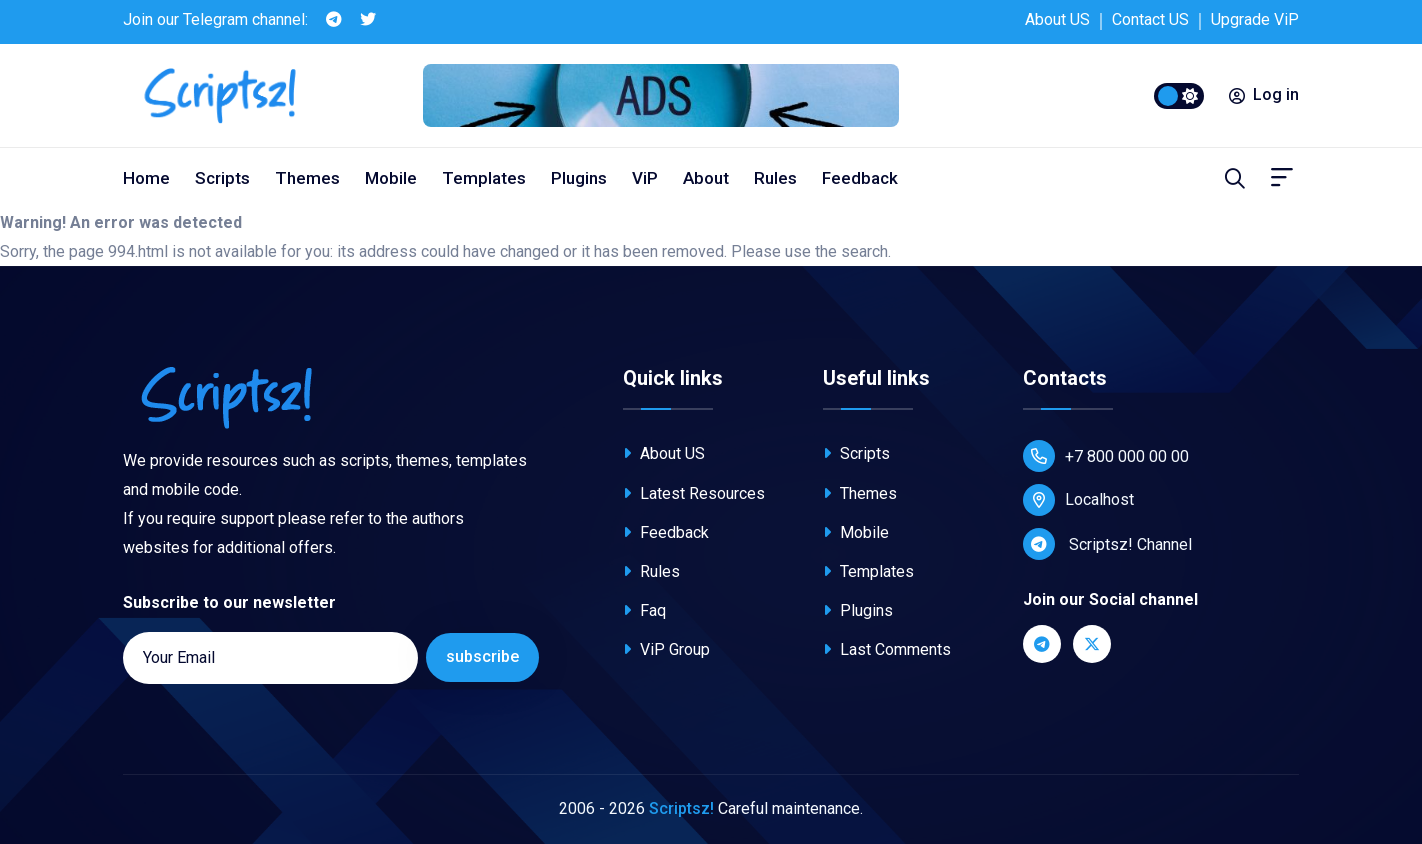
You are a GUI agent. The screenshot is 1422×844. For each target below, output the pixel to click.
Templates (484, 178)
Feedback (860, 178)
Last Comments (887, 649)
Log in (1264, 94)
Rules (775, 178)
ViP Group (666, 649)
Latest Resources (694, 493)
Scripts (222, 178)
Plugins (579, 178)
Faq (644, 610)
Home (146, 178)
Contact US (1150, 19)
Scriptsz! (681, 808)
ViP (645, 178)
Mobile (391, 178)
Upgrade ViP (1255, 19)
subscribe (482, 656)
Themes (307, 178)
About (706, 178)
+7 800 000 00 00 (1106, 456)
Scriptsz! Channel (1107, 544)
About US (1057, 19)
